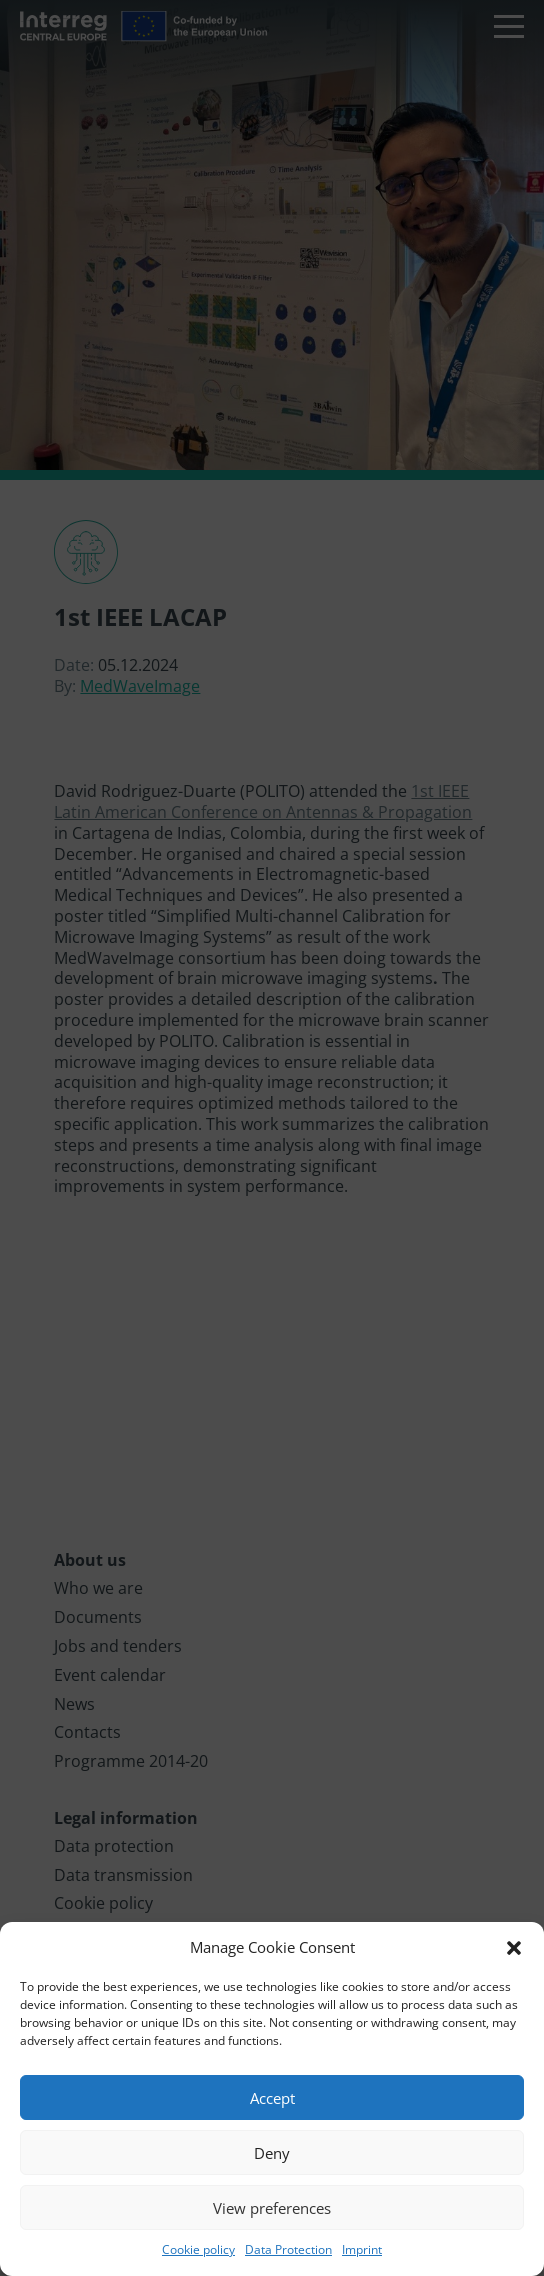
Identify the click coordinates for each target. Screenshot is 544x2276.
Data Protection (288, 2249)
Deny (272, 2153)
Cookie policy (198, 2249)
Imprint (362, 2249)
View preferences (272, 2208)
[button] (514, 1948)
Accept (272, 2098)
